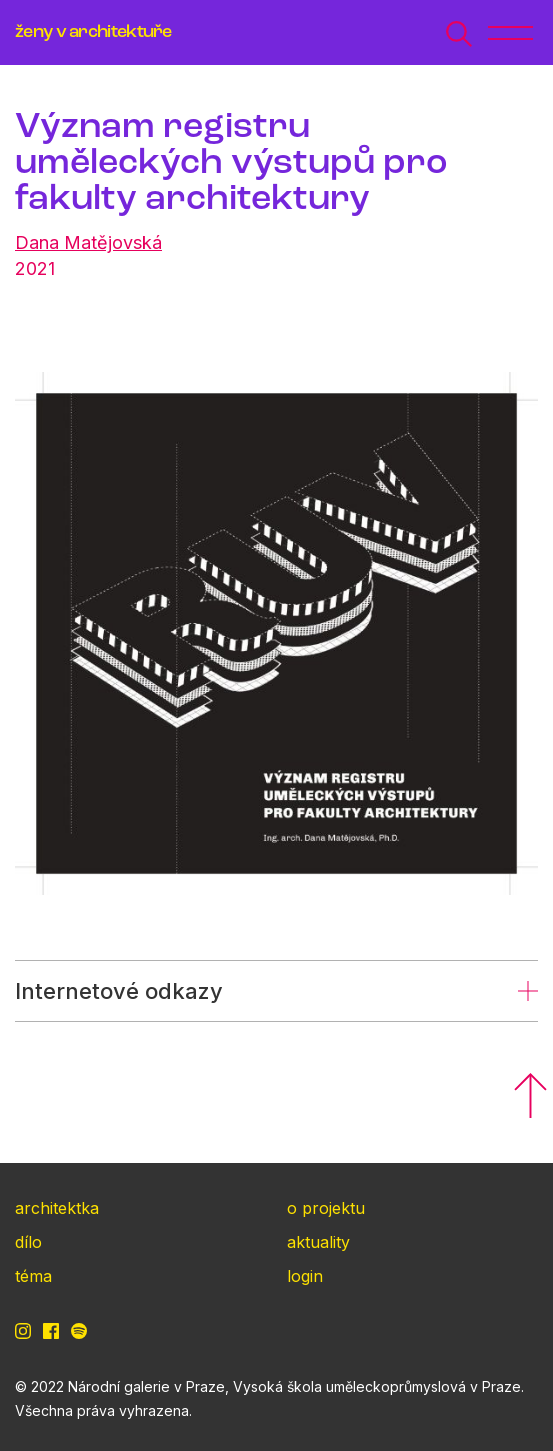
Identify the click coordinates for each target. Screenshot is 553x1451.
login (305, 1276)
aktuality (318, 1242)
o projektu (326, 1208)
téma (33, 1276)
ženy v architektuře (93, 32)
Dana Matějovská (88, 242)
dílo (28, 1242)
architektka (57, 1208)
